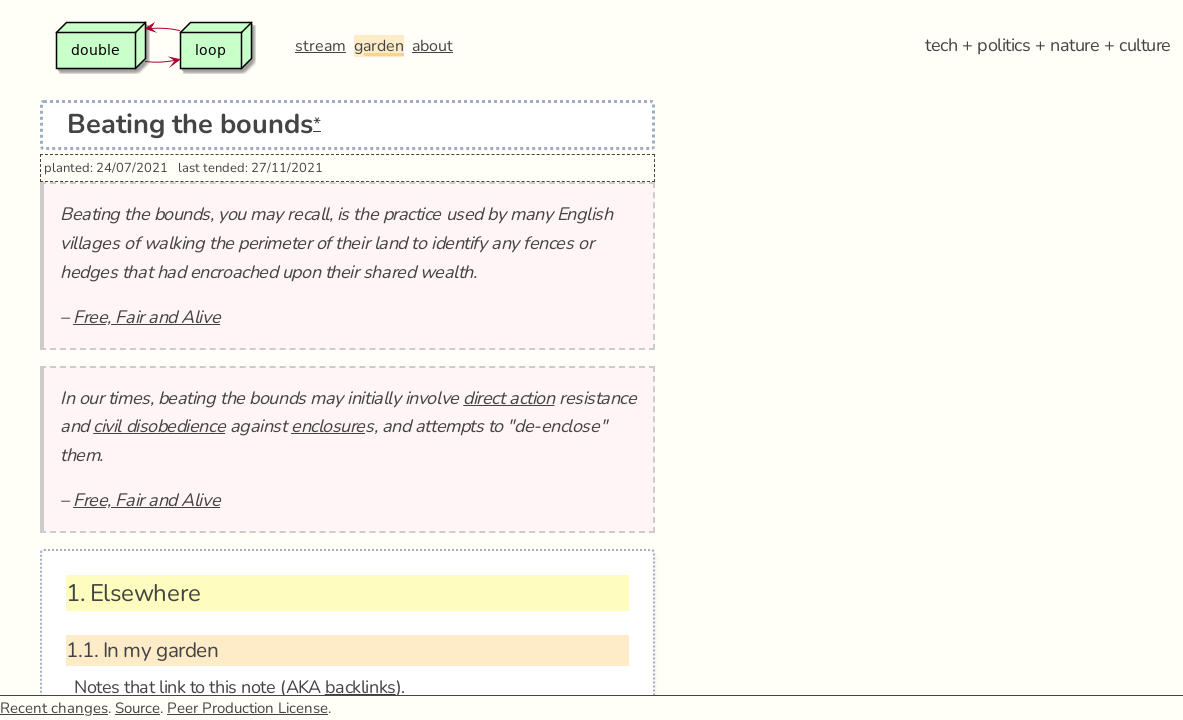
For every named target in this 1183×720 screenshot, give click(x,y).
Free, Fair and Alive (146, 317)
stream (320, 46)
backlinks (360, 687)
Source (137, 708)
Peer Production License (247, 708)
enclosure (328, 426)
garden (379, 46)
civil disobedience (159, 426)
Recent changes (54, 708)
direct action (508, 398)
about (432, 46)
